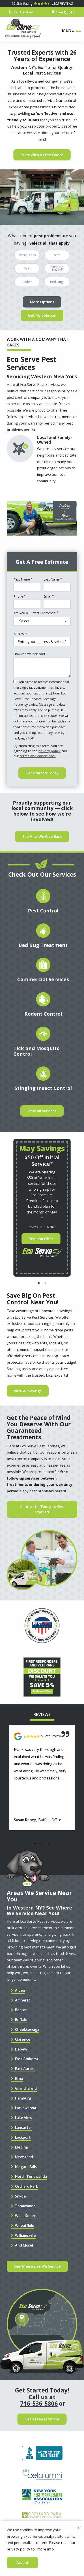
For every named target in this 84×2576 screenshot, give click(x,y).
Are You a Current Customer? (35, 613)
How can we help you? (30, 654)
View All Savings (27, 1390)
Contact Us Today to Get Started (42, 1509)
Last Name (51, 579)
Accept (22, 2562)
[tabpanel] (42, 1208)
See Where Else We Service (37, 2266)
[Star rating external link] (42, 3)
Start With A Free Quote (42, 154)
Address (19, 634)
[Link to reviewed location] (42, 1736)
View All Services (42, 1111)
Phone (18, 596)
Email (47, 596)
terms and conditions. (37, 756)
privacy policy (49, 751)
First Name (22, 579)
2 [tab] (45, 1283)
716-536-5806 (39, 2403)
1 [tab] (39, 1283)
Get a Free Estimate (42, 2419)
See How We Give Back (42, 836)
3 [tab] (49, 1843)
